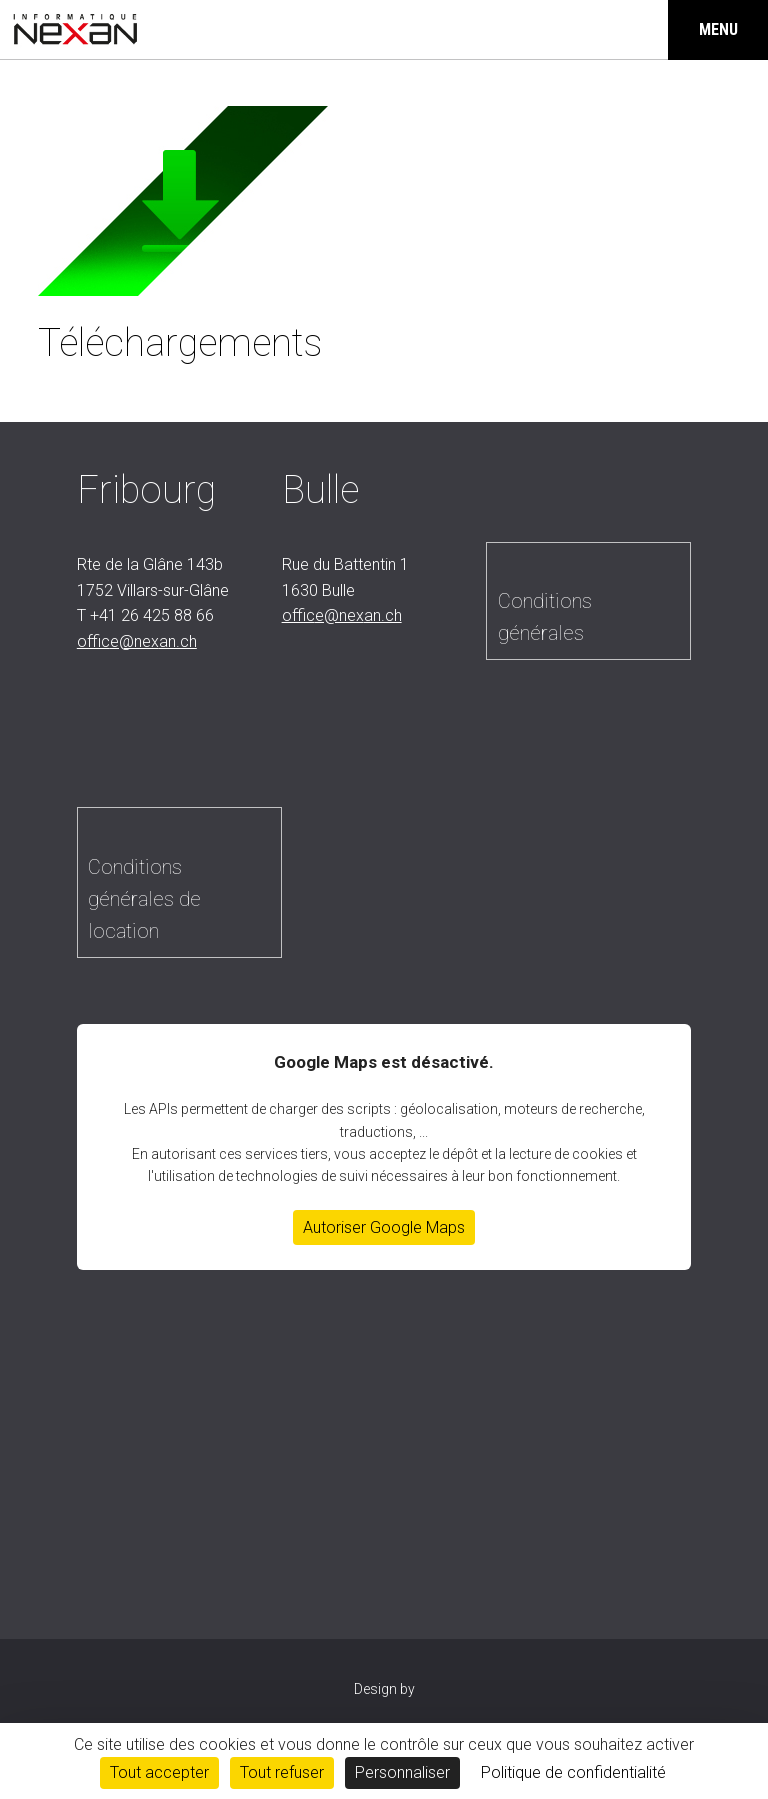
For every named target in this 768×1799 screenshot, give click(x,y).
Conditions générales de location (144, 899)
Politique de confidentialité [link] (573, 1772)
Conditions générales (545, 617)
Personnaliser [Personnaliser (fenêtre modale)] (402, 1772)
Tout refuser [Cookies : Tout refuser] (282, 1772)
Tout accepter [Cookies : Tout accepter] (159, 1772)
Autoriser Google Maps (384, 1227)
